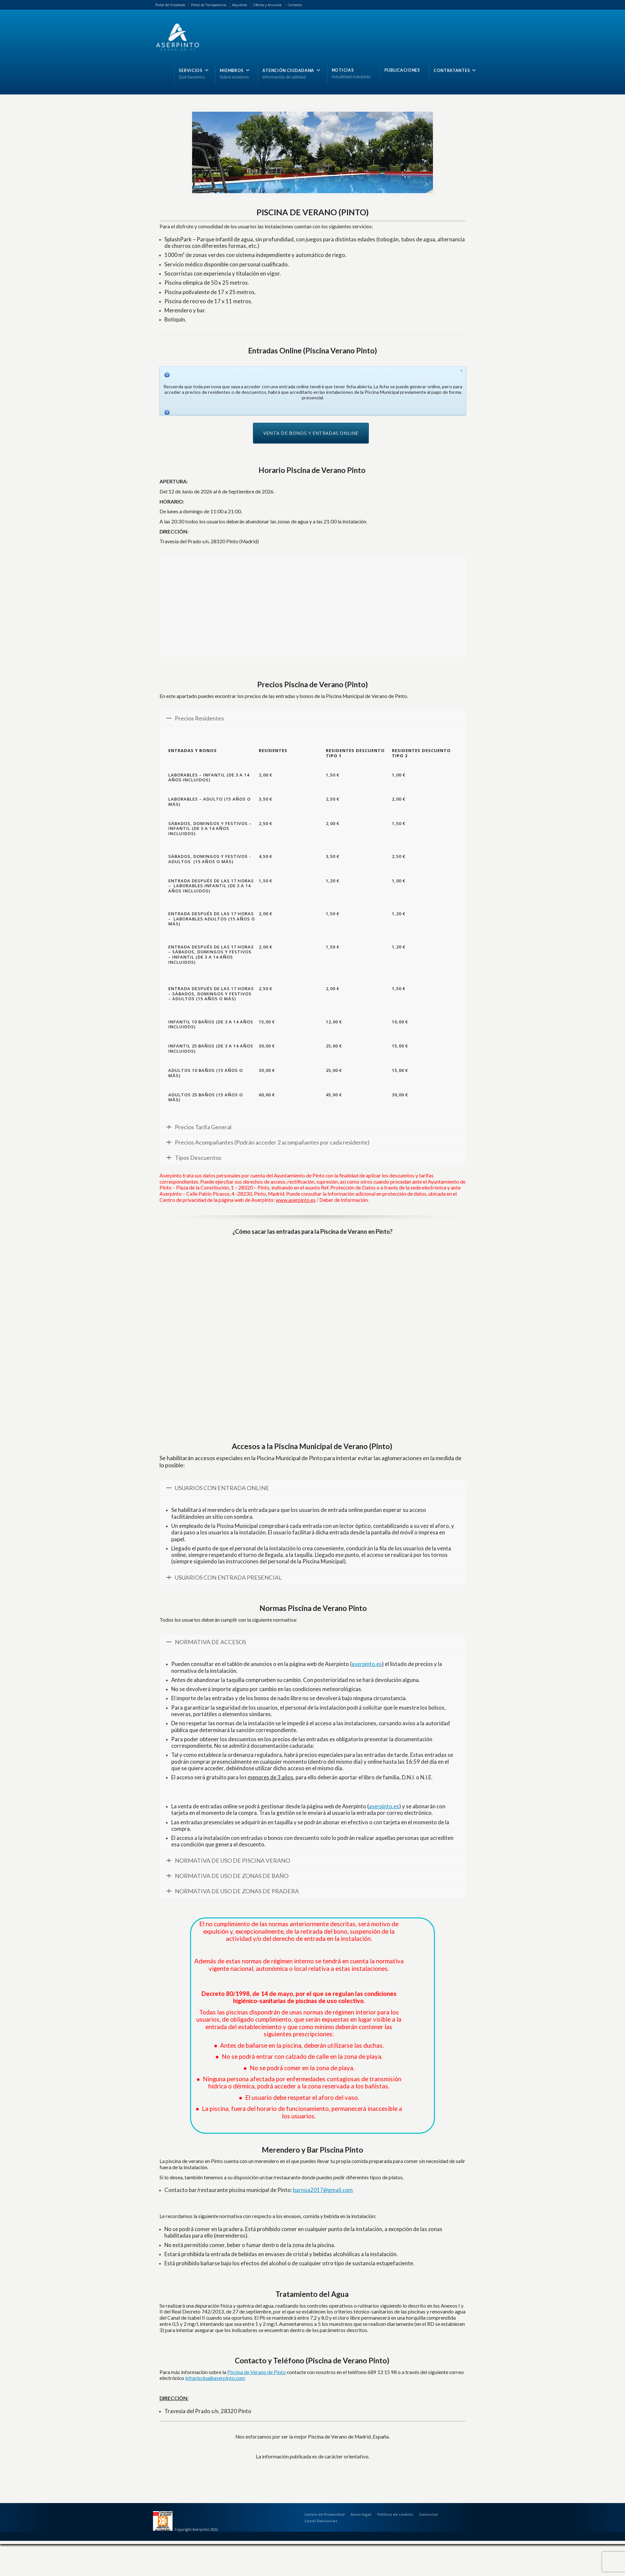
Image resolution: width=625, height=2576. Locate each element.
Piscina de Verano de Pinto (256, 2372)
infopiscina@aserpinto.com (215, 2378)
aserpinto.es (367, 1663)
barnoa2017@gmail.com (323, 2189)
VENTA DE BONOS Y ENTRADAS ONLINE (310, 433)
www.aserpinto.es (295, 1200)
